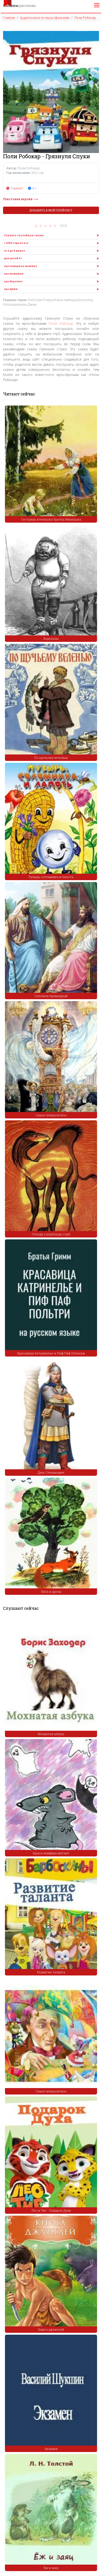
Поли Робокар (61, 323)
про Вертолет (13, 281)
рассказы (19, 5)
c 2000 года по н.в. (16, 243)
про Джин (11, 289)
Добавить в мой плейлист (51, 210)
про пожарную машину (20, 266)
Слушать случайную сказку (24, 235)
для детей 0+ (13, 258)
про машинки (13, 273)
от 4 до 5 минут (14, 250)
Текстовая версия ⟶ (20, 199)
